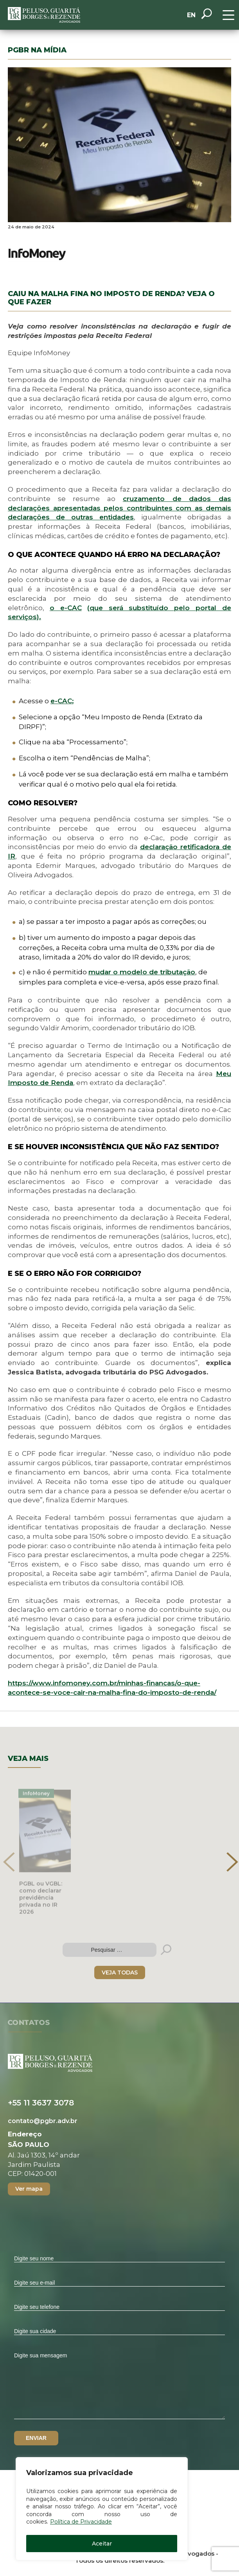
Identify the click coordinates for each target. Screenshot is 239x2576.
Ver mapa (29, 2188)
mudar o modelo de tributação (141, 972)
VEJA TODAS (120, 1972)
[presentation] (9, 1862)
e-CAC (62, 701)
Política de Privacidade (81, 2521)
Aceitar (102, 2543)
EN (191, 15)
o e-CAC (66, 608)
